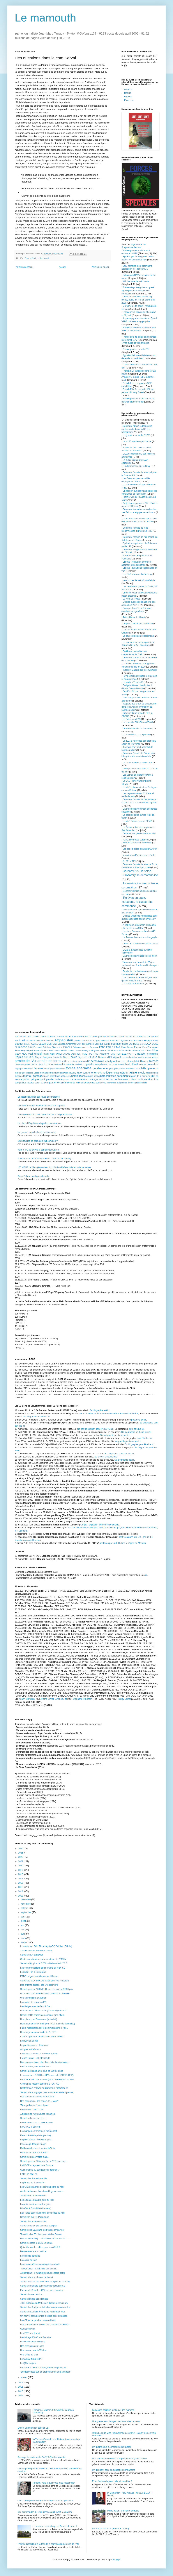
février (24, 1942)
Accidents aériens (45, 1040)
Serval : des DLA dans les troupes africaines (41, 2230)
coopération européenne (95, 1064)
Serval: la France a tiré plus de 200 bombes (41, 2071)
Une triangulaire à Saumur (33, 1998)
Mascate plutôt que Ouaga (33, 2144)
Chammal (71, 1044)
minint (155, 1072)
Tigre (80, 1057)
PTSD (95, 1054)
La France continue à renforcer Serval (38, 2053)
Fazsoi (57, 1050)
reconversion (80, 1079)
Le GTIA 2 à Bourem (30, 2127)
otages (89, 1076)
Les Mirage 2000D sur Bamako (35, 2337)
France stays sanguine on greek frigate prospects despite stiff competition (137, 290)
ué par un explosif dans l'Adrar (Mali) (96, 1429)
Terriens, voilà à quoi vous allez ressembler (54, 2483)
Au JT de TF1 (129, 861)
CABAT (27, 1044)
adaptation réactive (136, 1057)
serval (46, 258)
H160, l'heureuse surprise (135, 839)
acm (125, 1057)
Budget (19, 1043)
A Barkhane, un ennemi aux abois (139, 925)
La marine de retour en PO (33, 2002)
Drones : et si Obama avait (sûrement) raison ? (43, 2010)
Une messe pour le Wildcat (33, 2350)
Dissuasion (57, 1047)
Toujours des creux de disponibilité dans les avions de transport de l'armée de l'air (138, 706)
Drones (67, 1047)
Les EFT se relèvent (30, 2333)
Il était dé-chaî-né (28, 2174)
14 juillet (51, 1036)
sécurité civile (73, 1082)
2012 (21, 2382)
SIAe (31, 1057)
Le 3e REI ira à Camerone (33, 1972)
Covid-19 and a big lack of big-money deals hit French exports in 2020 (138, 299)
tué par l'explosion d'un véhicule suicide (99, 1524)
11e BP (42, 1036)
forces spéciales (79, 1068)
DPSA (17, 1047)
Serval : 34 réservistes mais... (34, 2157)
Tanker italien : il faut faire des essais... (39, 2268)
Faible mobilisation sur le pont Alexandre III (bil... (44, 2028)
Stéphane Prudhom (82, 1699)
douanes (142, 1064)
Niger (52, 1054)
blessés (153, 1061)
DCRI (142, 1044)
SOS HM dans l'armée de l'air (137, 842)
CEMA (34, 1044)
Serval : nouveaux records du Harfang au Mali (42, 2311)
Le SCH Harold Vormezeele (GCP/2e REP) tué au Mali (47, 2079)
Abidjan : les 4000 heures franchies (37, 2114)
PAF (79, 1054)
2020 (21, 1865)
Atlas (112, 1040)
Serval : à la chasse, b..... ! (33, 2118)
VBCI (109, 1057)
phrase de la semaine (139, 1076)
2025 (21, 1853)
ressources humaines (117, 1079)
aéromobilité (84, 1061)
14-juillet (60, 1036)
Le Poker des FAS (132, 719)
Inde (116, 1050)
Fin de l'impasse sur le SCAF (137, 466)
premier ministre (54, 1079)
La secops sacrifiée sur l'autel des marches (38, 1097)
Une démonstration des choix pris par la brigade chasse (44, 1114)
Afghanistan (63, 1040)
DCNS (136, 1044)
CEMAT (42, 1044)
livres (65, 1072)
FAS (51, 1050)
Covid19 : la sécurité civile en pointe (140, 943)
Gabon (71, 1050)
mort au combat (32, 1075)
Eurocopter (152, 1047)
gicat (111, 1068)
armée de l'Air (25, 1061)
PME (84, 1054)
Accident (30, 1040)
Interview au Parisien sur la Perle (139, 855)
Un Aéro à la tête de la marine (137, 728)
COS (49, 1044)
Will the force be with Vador (136, 281)
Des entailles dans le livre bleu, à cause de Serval (44, 2324)
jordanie (29, 1073)
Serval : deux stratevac (31, 1955)
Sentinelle (57, 1057)
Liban (148, 1050)
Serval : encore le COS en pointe (36, 2243)
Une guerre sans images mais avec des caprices (41, 1105)
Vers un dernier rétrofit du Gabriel (139, 580)
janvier (24, 2377)
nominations (78, 1075)
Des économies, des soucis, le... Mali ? (39, 2101)
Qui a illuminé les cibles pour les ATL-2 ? (40, 2247)
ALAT (22, 1040)
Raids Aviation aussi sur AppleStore (37, 2148)
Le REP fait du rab (29, 2041)
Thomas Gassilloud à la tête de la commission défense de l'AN (48, 2544)
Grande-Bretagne (82, 1050)
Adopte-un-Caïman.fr (30, 2049)
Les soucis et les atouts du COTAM (140, 849)
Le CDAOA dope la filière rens (137, 762)
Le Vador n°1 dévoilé (133, 682)
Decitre (127, 93)
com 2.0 (41, 1064)
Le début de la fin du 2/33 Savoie (36, 2122)
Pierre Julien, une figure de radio (33, 1176)
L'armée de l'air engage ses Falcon (140, 956)
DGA (148, 1043)
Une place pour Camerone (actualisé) (38, 2019)
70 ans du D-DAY (115, 1036)
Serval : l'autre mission (31, 2294)
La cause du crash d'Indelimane (138, 636)
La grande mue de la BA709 (136, 435)
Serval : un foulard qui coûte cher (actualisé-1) (42, 2286)
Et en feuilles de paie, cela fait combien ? (37, 1141)
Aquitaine (105, 1041)
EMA (117, 1047)
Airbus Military (81, 1040)
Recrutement (152, 1054)
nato (63, 1076)
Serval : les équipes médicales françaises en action (45, 2307)
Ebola (123, 1047)
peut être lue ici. (137, 1429)
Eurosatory (20, 1050)
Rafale (141, 1053)
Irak (142, 1050)
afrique (148, 1057)
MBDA (18, 1054)
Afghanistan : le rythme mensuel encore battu (42, 2273)
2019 (21, 1870)
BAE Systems (122, 1041)
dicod (127, 1064)
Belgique (148, 1040)
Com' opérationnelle (33, 258)
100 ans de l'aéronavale (26, 1036)
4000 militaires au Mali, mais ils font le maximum (44, 2303)
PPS (90, 1054)
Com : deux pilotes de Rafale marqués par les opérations (45, 2500)
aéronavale (97, 1061)
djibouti (134, 1064)
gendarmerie (100, 1068)
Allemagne (94, 1040)
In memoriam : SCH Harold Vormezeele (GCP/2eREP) (46, 2075)
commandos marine (55, 1064)
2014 (21, 1891)
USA (94, 1057)
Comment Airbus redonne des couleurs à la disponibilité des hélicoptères (136, 429)
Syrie (65, 1057)
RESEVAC (126, 1054)
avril (23, 1934)
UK (89, 1057)
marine (131, 1072)
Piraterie (104, 1053)
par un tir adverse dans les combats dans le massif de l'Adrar (108, 1413)
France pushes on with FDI (136, 349)
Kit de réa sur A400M (133, 928)
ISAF (110, 1050)
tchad (83, 1082)
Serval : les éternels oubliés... (34, 2178)
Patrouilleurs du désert (134, 617)
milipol (149, 1073)
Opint (73, 1054)
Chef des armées (85, 1044)
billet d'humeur (141, 1061)
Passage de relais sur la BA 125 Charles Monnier (41, 2457)
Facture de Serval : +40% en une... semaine (41, 2290)
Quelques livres (28, 2329)
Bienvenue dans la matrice (33, 2251)
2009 (21, 2395)
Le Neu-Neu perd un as (31, 2109)
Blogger (117, 2559)
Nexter (46, 1054)
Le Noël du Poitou (131, 599)
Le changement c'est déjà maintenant (38, 2131)
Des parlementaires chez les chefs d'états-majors (44, 2062)
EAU (108, 1047)
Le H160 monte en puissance (137, 441)
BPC (131, 1041)
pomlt (42, 1079)
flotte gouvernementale (54, 1068)
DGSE (155, 1044)
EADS (102, 1047)
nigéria (68, 1076)
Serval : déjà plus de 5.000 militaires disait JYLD (44, 1963)
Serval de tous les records (33, 2195)
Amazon (128, 89)
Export (30, 1050)
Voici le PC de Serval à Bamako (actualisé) (38, 1150)
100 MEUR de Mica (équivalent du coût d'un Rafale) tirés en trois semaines (54, 1167)
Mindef (38, 1053)
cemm (34, 1064)
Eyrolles (128, 96)
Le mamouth (45, 18)
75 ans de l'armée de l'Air (138, 1036)
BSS (140, 1040)
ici (146, 1575)
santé (55, 1082)
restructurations (138, 1079)
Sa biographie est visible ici (36, 1416)
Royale (19, 1057)
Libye (155, 1050)
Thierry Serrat (123, 1699)
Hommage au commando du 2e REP (38, 2032)
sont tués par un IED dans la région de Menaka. (123, 1543)
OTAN (66, 1053)
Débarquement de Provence (85, 1047)
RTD (134, 1054)
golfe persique (119, 1069)
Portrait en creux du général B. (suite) (110, 2528)
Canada (61, 1044)
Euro (144, 1047)
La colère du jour (28, 2260)
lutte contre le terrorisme (91, 1072)
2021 (21, 1861)
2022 (21, 1857)
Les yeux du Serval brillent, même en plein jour (43, 2367)
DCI (131, 1044)
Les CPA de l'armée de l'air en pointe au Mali (42, 2187)
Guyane (95, 1050)
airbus (155, 1057)
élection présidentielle (137, 1083)
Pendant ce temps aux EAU (33, 2152)
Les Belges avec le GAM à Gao (35, 2006)
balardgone (110, 1061)
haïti (138, 1068)
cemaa (26, 1064)
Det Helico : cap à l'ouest (32, 2341)
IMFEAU (103, 1050)
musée (45, 1076)
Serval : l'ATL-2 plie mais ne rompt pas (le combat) (45, 2281)
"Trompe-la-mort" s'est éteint (34, 2105)
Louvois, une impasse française (35, 2204)
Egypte (130, 1047)
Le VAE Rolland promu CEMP (137, 821)
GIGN (64, 1050)
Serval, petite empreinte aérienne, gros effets (42, 2015)
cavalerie (19, 1064)
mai (23, 1929)
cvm (109, 1064)
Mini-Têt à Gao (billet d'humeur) (35, 2208)
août (23, 1916)
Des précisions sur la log (32, 2346)
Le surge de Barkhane (133, 983)
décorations (152, 1064)
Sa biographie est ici (100, 1410)
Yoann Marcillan (27, 1699)
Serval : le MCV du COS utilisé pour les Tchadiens (44, 1980)
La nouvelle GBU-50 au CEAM (137, 722)
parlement (122, 1075)
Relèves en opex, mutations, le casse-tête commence (137, 902)
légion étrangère (115, 1072)
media (141, 1072)
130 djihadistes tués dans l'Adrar (36, 1950)
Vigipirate (117, 1057)
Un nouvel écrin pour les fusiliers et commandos (43, 2316)
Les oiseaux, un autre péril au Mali (37, 2200)
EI (112, 1047)
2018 (21, 1874)
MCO (24, 1054)
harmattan (130, 1068)
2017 (21, 1878)
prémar (66, 1079)
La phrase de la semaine (32, 2182)
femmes (38, 1068)
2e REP (77, 1036)
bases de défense (125, 1061)
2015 (21, 1887)
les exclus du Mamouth (51, 1072)
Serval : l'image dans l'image (34, 2299)
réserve (30, 1082)
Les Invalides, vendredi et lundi (35, 2066)
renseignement (96, 1079)
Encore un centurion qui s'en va (32, 2428)
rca (71, 1079)
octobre (25, 1908)
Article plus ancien (101, 267)
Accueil (62, 267)
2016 (21, 1883)
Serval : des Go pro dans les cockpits (38, 2225)
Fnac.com (129, 100)
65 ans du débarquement (93, 1036)
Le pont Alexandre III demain (34, 2045)
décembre (26, 1899)
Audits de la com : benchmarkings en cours (41, 2191)
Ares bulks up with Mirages (136, 343)
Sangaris (47, 1057)
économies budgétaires (117, 1083)
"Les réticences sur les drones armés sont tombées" (45, 2372)
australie (73, 1061)
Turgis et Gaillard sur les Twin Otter (140, 670)
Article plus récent (24, 267)
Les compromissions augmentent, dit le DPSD (42, 1968)
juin (23, 1925)
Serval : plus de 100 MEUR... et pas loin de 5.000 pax (46, 1989)
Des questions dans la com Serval (37, 2096)
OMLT (59, 1054)
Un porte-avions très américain (138, 623)
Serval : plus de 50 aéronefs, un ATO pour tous (43, 2161)
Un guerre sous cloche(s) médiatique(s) (36, 1132)
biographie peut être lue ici (127, 1441)
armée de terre (49, 1061)
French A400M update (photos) (35, 2135)
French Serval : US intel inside (35, 2058)
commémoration (74, 1064)
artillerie (65, 1061)
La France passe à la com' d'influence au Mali (42, 2213)
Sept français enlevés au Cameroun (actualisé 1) (44, 2088)
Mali (30, 1053)
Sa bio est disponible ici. (106, 1456)
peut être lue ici (138, 1419)
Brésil (155, 1041)
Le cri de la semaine (30, 2256)
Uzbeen (102, 1057)
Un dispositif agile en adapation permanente (39, 1123)
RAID (112, 1054)
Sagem (38, 1057)
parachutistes (108, 1075)
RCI (118, 1054)
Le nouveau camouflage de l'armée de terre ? (55, 2526)
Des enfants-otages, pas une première (39, 1985)
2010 (21, 2391)
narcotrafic (55, 1076)
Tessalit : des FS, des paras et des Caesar (41, 2234)
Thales (73, 1057)
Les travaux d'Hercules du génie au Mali (39, 2264)
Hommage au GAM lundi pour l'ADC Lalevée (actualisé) (47, 2023)
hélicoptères (148, 1068)
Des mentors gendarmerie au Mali (139, 833)
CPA (54, 1044)
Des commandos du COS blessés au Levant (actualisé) (44, 2512)
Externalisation (41, 1050)
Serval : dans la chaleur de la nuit (36, 2277)
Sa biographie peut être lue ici (136, 1432)
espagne (19, 1068)
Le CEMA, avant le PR (31, 2359)
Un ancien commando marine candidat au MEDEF (44, 1993)
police (26, 1079)
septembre (26, 1912)
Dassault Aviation (42, 1047)
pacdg (96, 1076)
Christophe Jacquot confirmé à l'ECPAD (39, 2084)
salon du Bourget (43, 1082)
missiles (19, 1076)
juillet (24, 1921)
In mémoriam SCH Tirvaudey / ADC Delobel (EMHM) (46, 1946)
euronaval (28, 1068)
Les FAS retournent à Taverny (137, 574)
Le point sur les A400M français (35, 2139)
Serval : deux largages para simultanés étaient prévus (46, 2092)
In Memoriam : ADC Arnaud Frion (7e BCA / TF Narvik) (44, 1158)
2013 (21, 1896)
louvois (72, 1072)
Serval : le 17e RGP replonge (34, 2217)
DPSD (24, 1047)
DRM (30, 1047)
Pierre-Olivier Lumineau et (54, 1699)
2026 (21, 1848)
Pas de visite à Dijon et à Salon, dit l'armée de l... (44, 2238)
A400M (154, 1036)
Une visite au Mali (29, 2354)
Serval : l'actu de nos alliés (33, 2221)
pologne (35, 1079)
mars (23, 1938)
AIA (16, 1041)
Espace (138, 1047)
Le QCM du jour (28, 2363)
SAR (26, 1057)
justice (36, 1073)
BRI (135, 1041)
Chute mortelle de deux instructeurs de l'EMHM (43, 1959)
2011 (21, 2387)
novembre (26, 1904)
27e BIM (69, 1036)
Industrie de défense (129, 1050)
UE (85, 1057)
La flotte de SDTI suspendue (137, 734)
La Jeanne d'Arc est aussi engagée (140, 937)
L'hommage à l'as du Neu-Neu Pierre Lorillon (42, 2036)
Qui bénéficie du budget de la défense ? (39, 2170)
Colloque (98, 1044)
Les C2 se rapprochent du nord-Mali (37, 2320)
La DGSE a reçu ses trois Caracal (36, 2165)
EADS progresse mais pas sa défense (39, 1976)
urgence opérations (96, 1082)
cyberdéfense (118, 1064)
